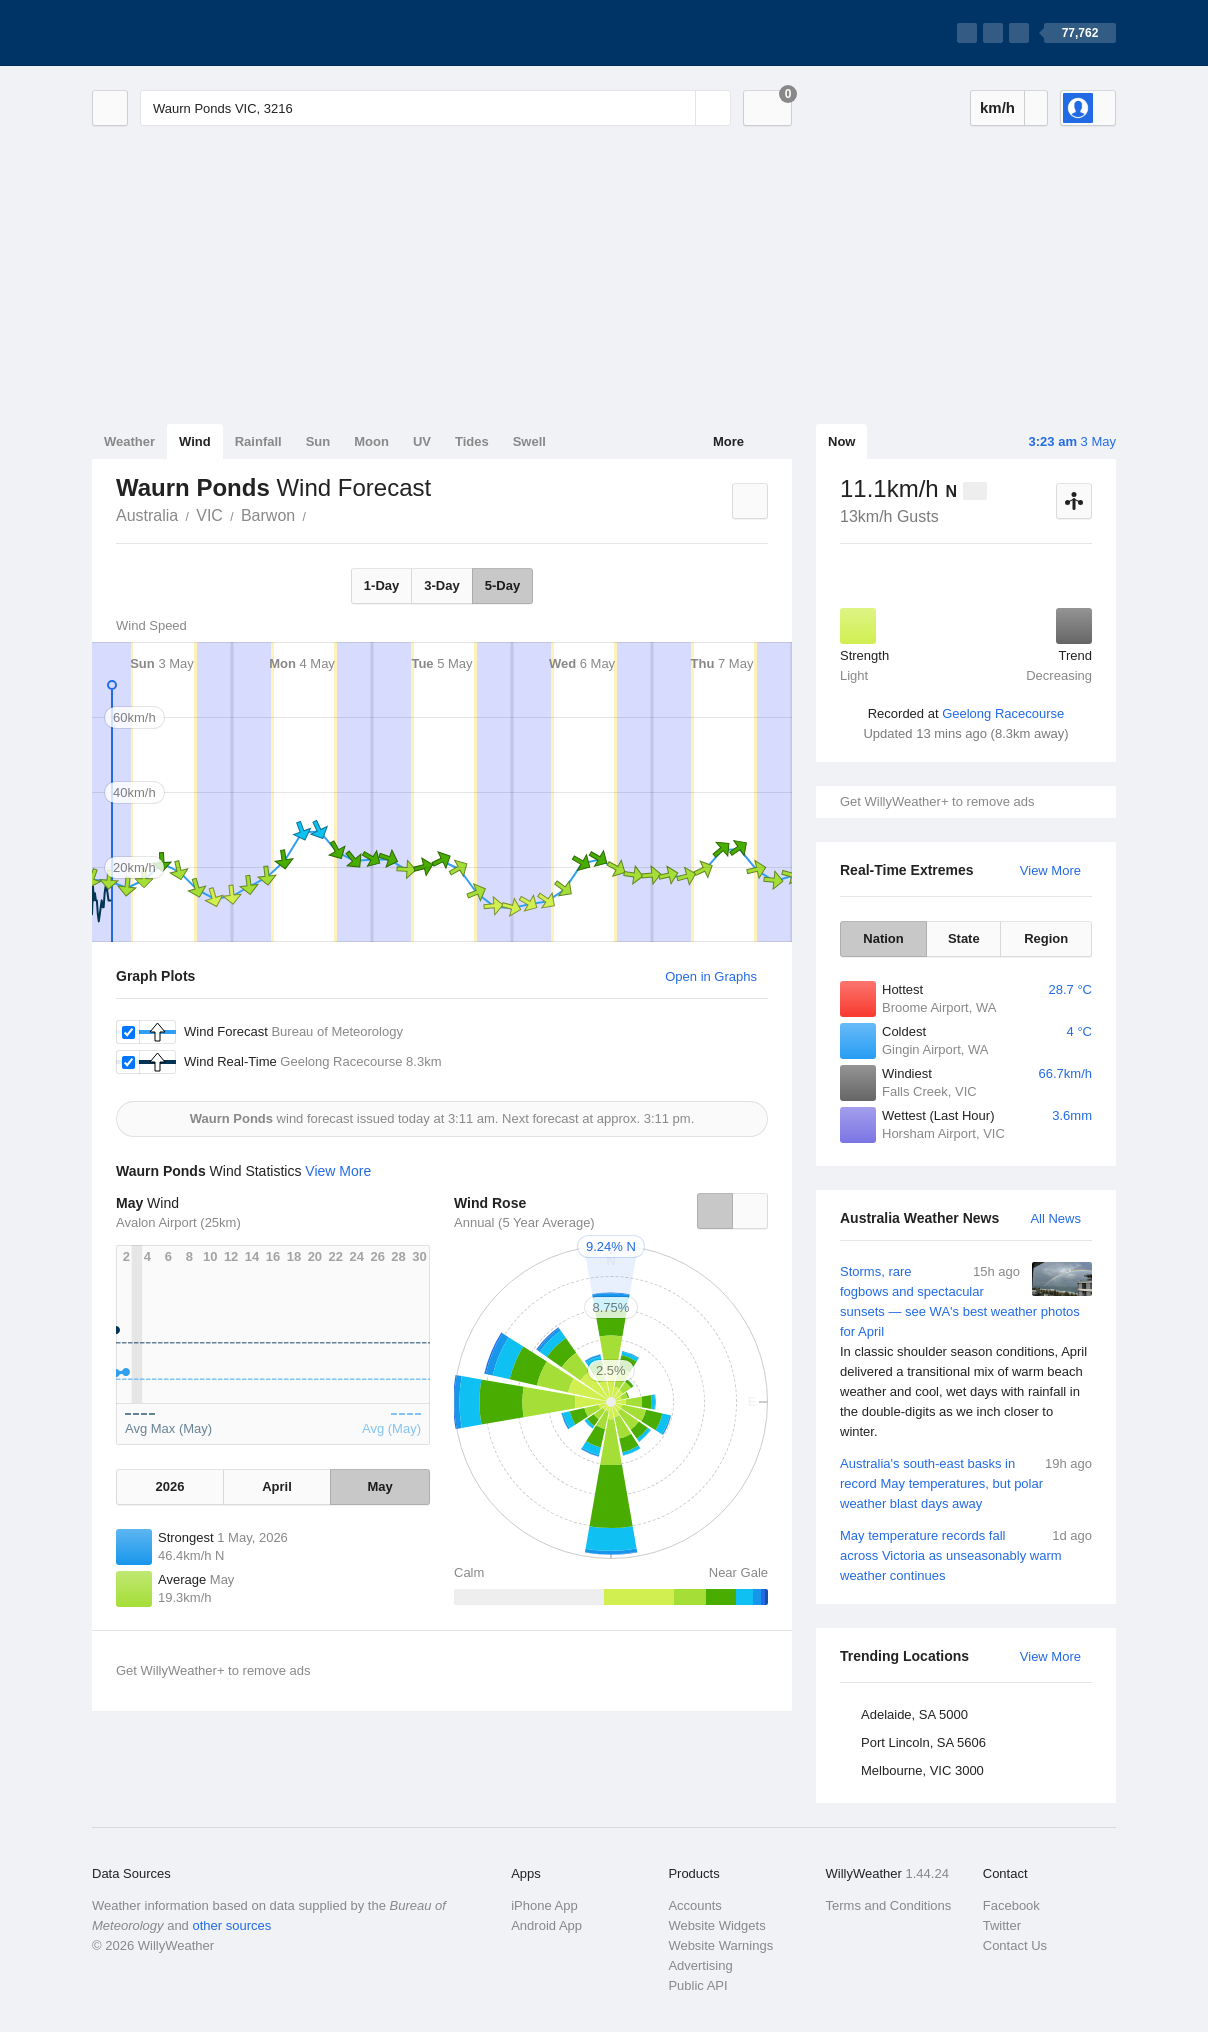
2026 (169, 1486)
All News (1055, 1218)
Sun (318, 441)
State (964, 938)
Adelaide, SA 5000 (914, 1714)
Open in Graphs (711, 976)
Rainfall (258, 441)
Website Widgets (716, 1925)
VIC (209, 515)
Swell (529, 441)
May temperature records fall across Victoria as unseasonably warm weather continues (966, 1554)
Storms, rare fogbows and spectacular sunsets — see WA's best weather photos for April (966, 1352)
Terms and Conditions (889, 1905)
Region (1046, 938)
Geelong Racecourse (1003, 713)
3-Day (441, 585)
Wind (195, 441)
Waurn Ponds (317, 514)
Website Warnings (720, 1945)
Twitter (1002, 1925)
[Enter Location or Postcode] (435, 108)
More (728, 441)
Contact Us (1015, 1945)
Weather (129, 441)
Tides (472, 441)
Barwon (268, 515)
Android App (546, 1925)
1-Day (381, 585)
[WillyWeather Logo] (186, 33)
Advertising (700, 1965)
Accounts (694, 1905)
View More (1050, 870)
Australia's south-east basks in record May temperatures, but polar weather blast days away (966, 1482)
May (379, 1486)
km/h (997, 107)
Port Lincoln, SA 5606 (923, 1742)
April (277, 1486)
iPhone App (544, 1905)
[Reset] (678, 108)
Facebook (1011, 1905)
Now (841, 441)
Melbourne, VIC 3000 (922, 1770)
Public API (697, 1985)
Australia (147, 515)
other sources (231, 1925)
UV (422, 441)
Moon (371, 441)
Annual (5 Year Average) (524, 1222)
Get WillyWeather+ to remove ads (937, 801)
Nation (883, 938)
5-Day (502, 585)
